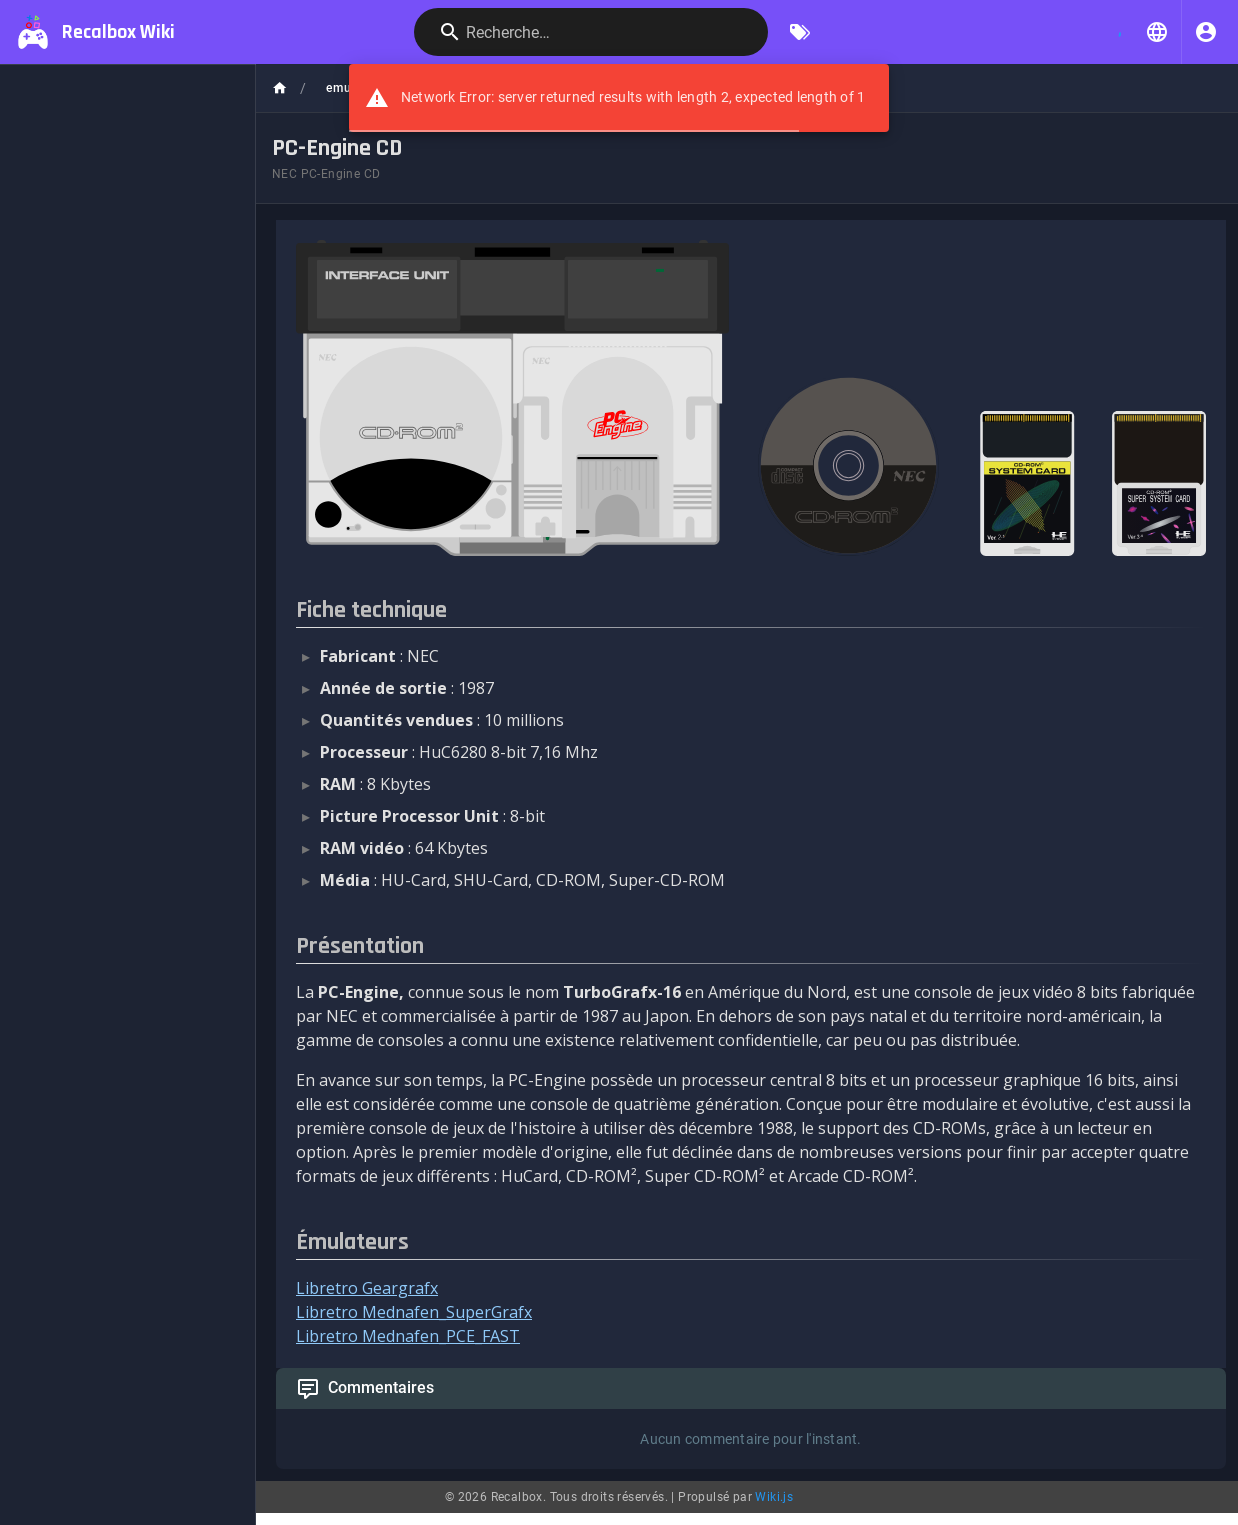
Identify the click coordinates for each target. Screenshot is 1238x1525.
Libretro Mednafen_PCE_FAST (408, 1336)
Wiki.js (774, 1497)
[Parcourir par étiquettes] (800, 32)
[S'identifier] (1206, 32)
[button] (1157, 32)
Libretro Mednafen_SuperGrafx (414, 1312)
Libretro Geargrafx (367, 1288)
